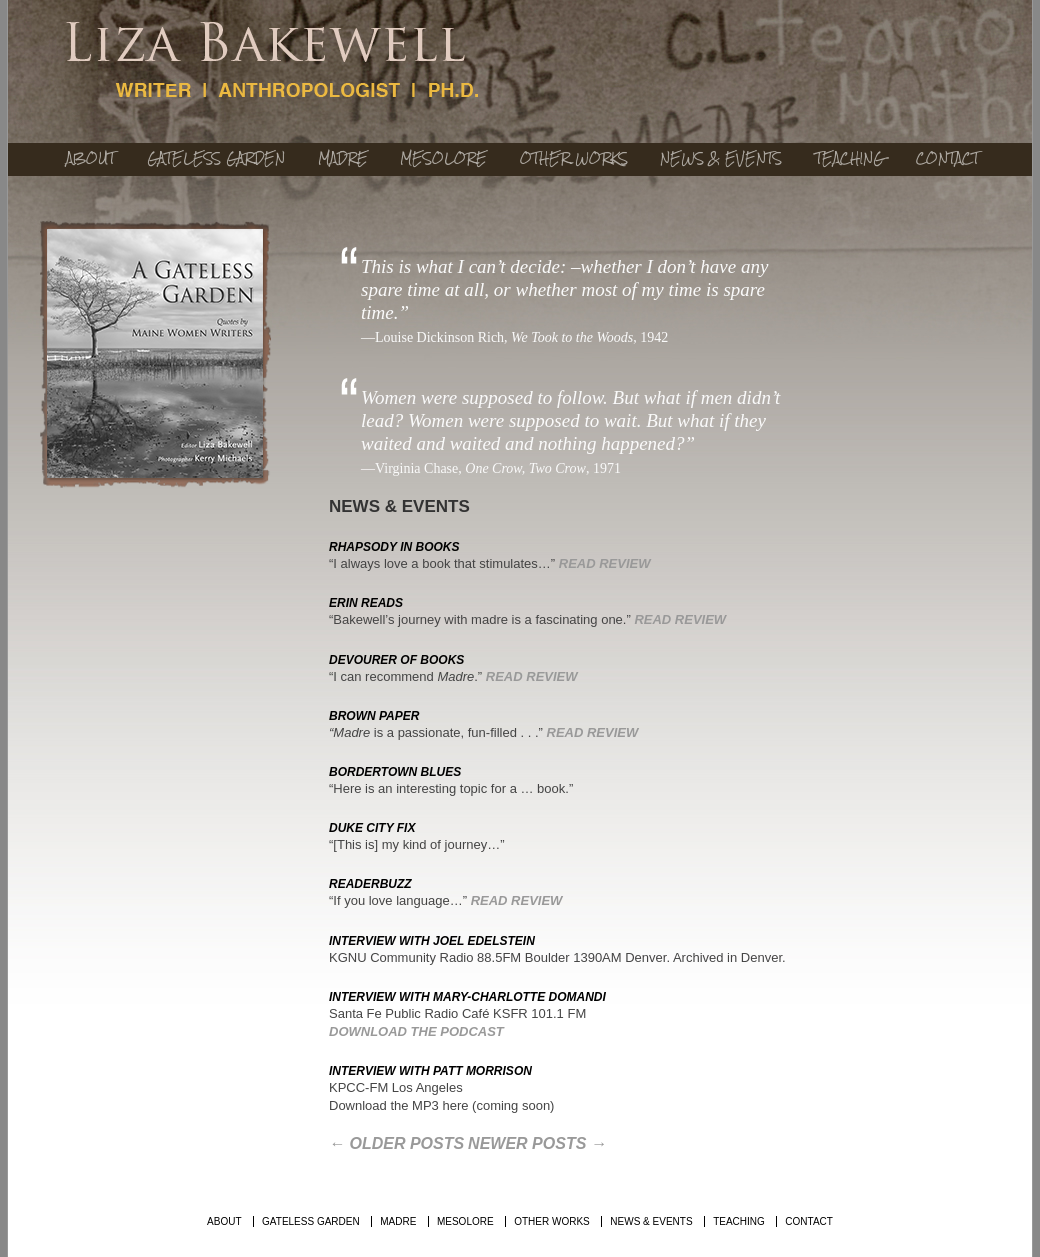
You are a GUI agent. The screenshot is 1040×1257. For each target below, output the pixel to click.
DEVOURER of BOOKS (396, 660)
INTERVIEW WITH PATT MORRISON (430, 1071)
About (90, 158)
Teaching (849, 158)
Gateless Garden (216, 158)
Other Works (574, 158)
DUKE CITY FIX (372, 828)
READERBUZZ (370, 884)
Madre (343, 158)
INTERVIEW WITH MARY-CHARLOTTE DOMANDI (467, 997)
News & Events (721, 158)
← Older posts (396, 1143)
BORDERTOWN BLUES (395, 772)
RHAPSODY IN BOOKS (394, 547)
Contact (947, 158)
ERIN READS (366, 603)
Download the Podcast (416, 1031)
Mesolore (443, 158)
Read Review (605, 563)
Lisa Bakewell (273, 61)
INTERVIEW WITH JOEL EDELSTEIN (432, 941)
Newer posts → (537, 1143)
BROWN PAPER (374, 716)
